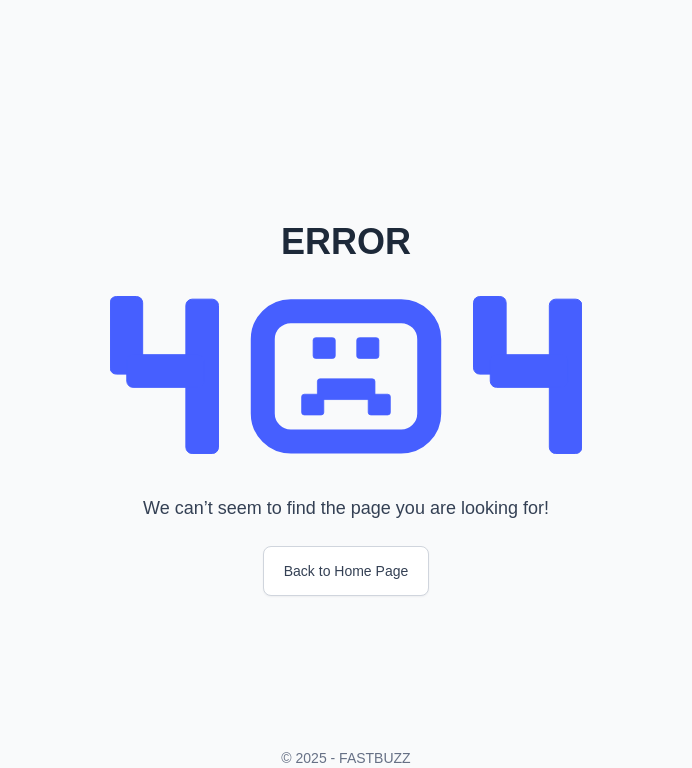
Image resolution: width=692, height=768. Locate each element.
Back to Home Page (346, 571)
